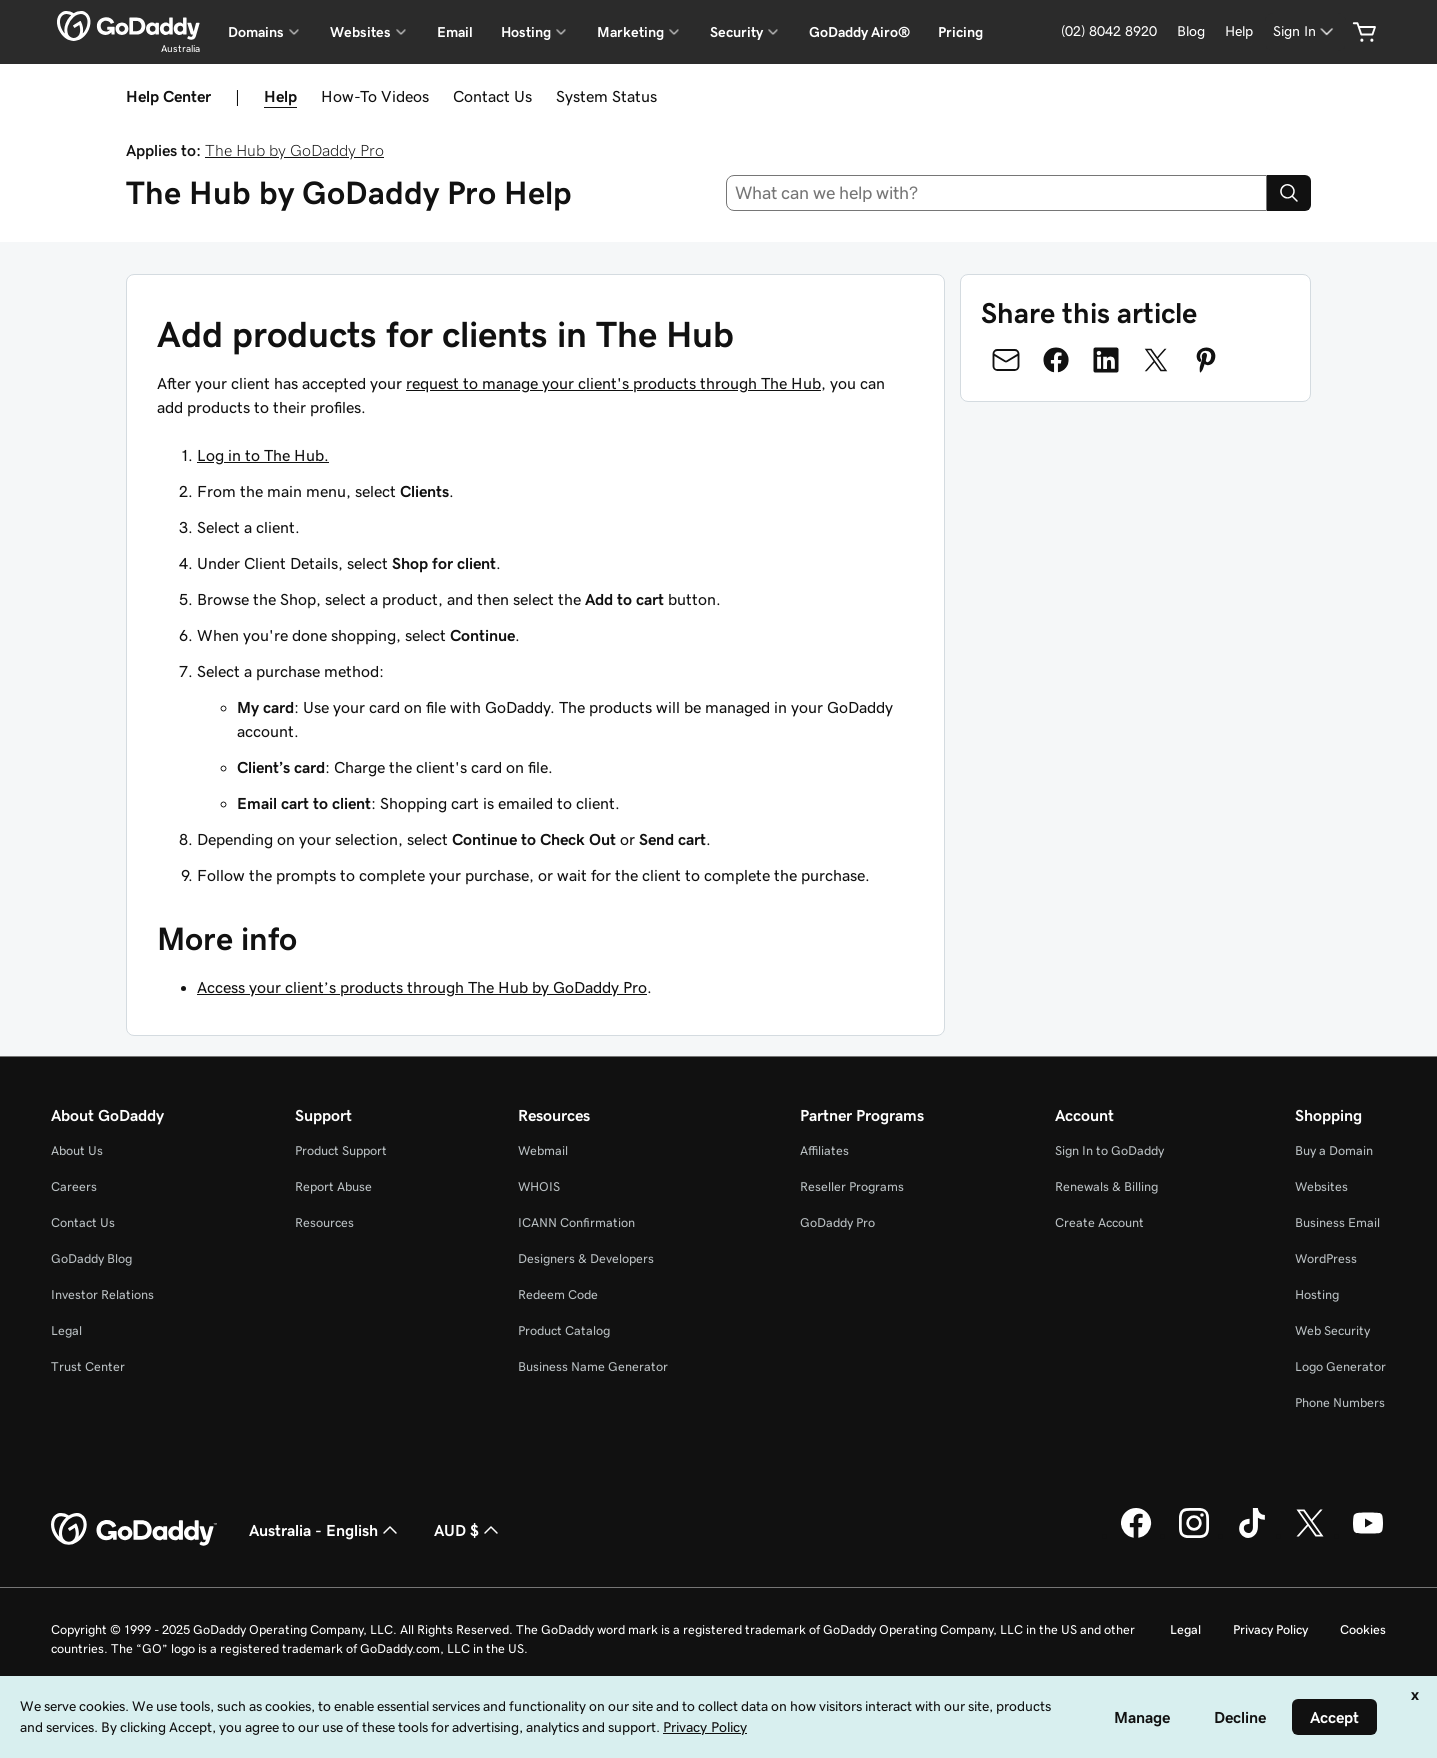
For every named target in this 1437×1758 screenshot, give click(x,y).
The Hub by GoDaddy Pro (294, 150)
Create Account (1099, 1222)
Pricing (960, 32)
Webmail (543, 1150)
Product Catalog (564, 1330)
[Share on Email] (1006, 360)
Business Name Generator (593, 1366)
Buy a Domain (1334, 1150)
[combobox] (996, 193)
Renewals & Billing (1106, 1186)
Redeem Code (558, 1294)
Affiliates (824, 1150)
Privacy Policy (1270, 1629)
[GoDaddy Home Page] (134, 1530)
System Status (606, 96)
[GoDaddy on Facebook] (1136, 1535)
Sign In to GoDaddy (1109, 1150)
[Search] (1289, 193)
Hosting (1317, 1294)
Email (455, 32)
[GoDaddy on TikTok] (1252, 1535)
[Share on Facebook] (1056, 360)
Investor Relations (102, 1294)
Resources (324, 1222)
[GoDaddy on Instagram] (1194, 1535)
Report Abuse (333, 1186)
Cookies (1363, 1629)
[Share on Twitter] (1156, 360)
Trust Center (88, 1366)
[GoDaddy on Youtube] (1368, 1535)
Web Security (1332, 1330)
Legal (66, 1330)
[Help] (1239, 31)
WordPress (1326, 1258)
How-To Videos (375, 96)
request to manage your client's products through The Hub (613, 383)
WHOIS (539, 1186)
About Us (77, 1150)
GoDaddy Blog (91, 1258)
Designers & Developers (586, 1258)
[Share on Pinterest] (1206, 360)
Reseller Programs (852, 1186)
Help (280, 96)
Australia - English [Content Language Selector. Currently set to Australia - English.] (325, 1530)
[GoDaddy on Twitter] (1310, 1535)
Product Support (341, 1150)
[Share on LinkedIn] (1106, 360)
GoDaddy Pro (837, 1222)
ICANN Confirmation (576, 1222)
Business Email (1337, 1222)
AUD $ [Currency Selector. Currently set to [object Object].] (468, 1530)
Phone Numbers (1340, 1402)
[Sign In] (1305, 31)
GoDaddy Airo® (859, 32)
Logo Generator (1340, 1366)
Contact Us (492, 96)
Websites (1321, 1186)
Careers (74, 1186)
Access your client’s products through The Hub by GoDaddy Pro (422, 987)
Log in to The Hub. (263, 455)
